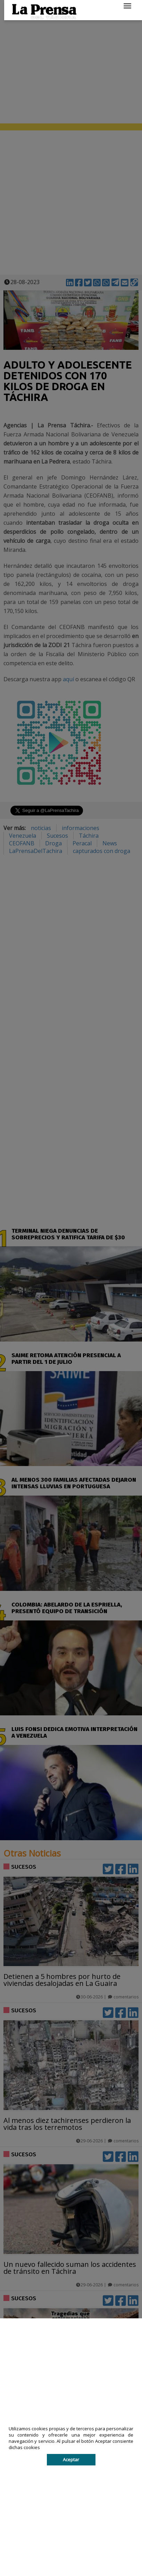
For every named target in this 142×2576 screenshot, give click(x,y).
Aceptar (71, 2459)
